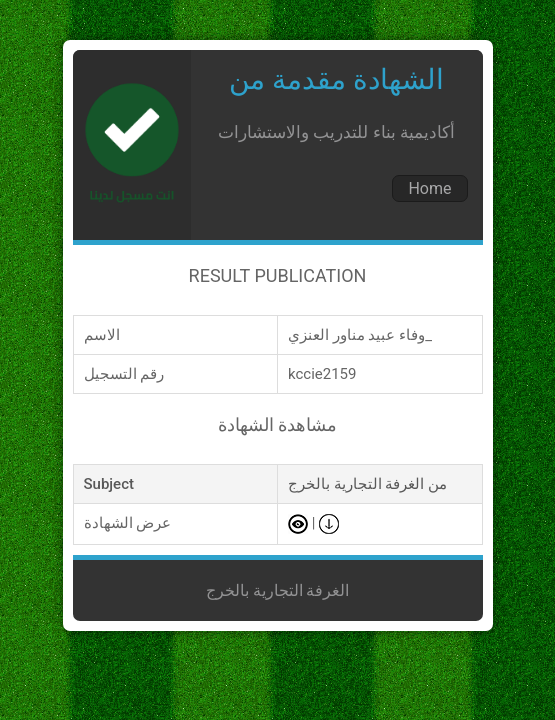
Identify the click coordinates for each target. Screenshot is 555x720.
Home (429, 188)
